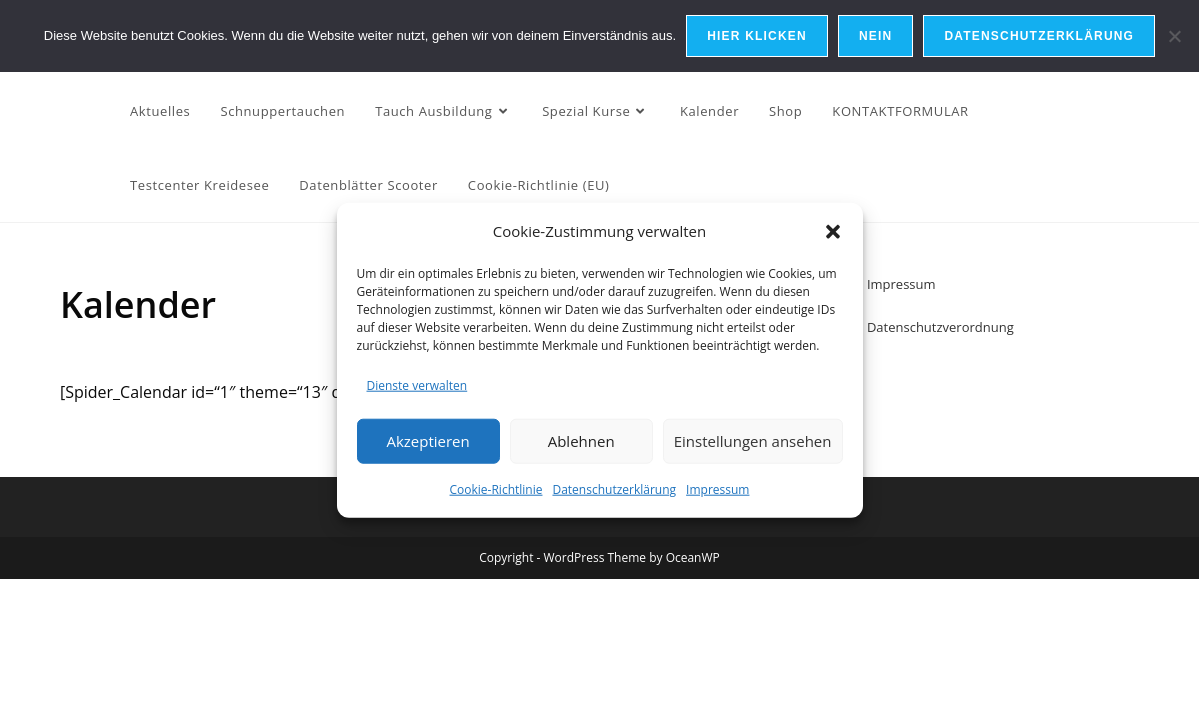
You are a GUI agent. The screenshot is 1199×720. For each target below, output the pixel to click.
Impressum (717, 489)
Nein (875, 36)
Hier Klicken (757, 36)
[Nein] (1174, 36)
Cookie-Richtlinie (496, 489)
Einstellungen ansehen (753, 441)
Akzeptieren (427, 441)
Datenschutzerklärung (614, 489)
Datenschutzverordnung (940, 327)
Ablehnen (581, 441)
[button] (833, 231)
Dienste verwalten (417, 385)
